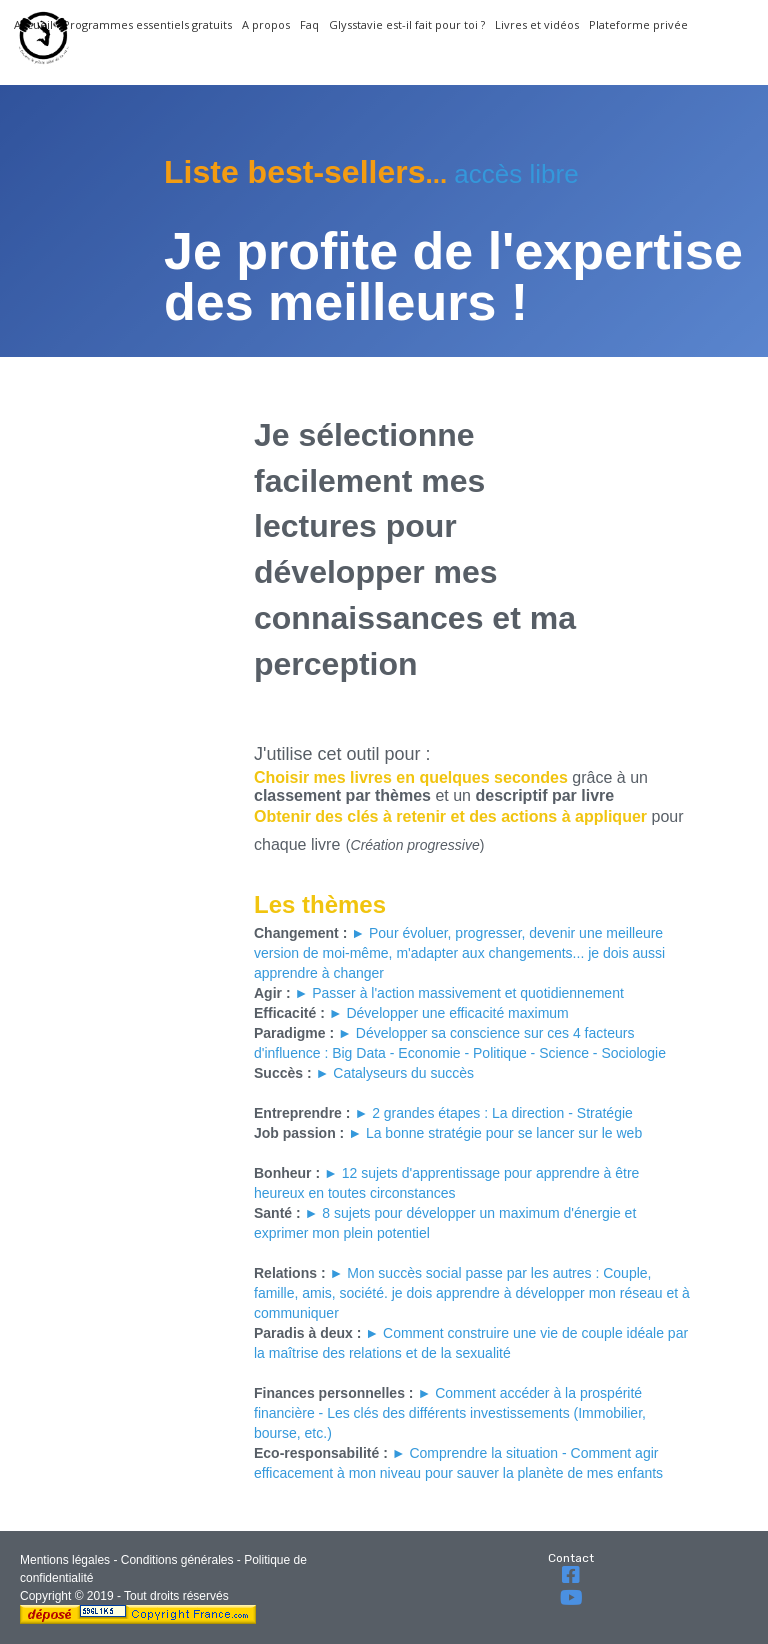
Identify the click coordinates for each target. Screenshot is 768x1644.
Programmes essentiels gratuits (147, 24)
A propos (266, 24)
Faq (309, 24)
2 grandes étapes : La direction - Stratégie (502, 1113)
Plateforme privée (638, 24)
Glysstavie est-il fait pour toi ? (407, 24)
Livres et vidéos (537, 24)
